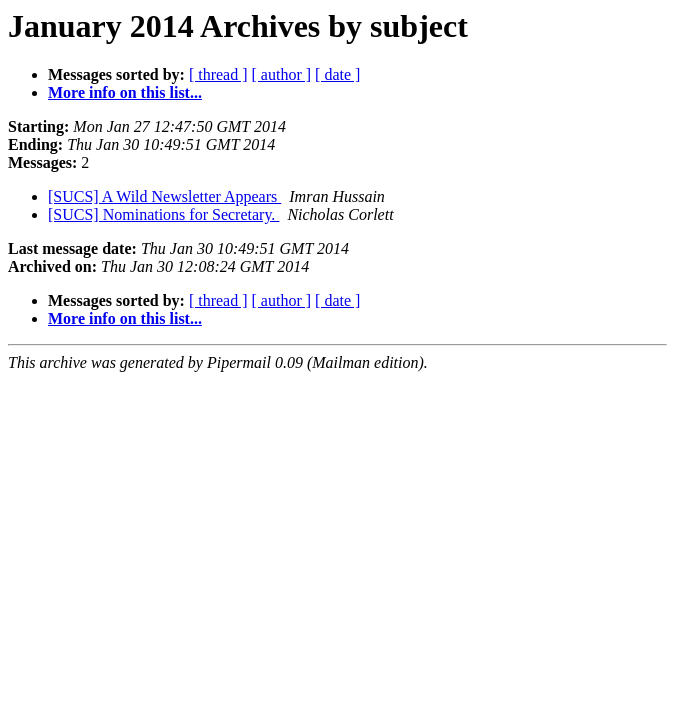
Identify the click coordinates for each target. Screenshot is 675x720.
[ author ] (282, 74)
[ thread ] (218, 74)
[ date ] (337, 74)
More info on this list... (125, 92)
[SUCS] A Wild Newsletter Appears (164, 196)
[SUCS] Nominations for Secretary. (163, 214)
